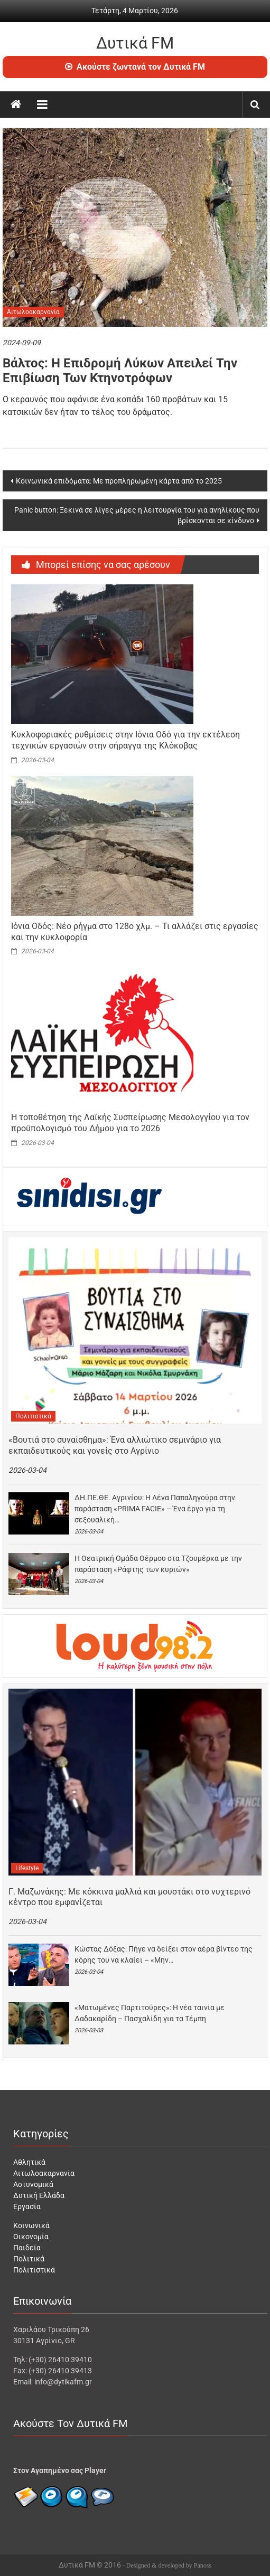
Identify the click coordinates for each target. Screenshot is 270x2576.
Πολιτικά (28, 2259)
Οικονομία (31, 2236)
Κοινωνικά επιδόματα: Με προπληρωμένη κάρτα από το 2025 (119, 481)
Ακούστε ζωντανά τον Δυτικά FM (135, 67)
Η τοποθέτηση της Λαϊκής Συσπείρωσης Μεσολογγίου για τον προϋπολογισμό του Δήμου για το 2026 (130, 1122)
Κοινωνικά (31, 2225)
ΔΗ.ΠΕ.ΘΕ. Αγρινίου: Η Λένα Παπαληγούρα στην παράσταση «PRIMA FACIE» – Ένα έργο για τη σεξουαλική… (155, 1508)
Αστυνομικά (33, 2184)
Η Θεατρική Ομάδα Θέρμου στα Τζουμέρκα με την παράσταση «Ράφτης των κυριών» (158, 1564)
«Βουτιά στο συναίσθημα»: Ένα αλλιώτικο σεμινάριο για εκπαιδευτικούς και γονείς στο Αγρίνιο (114, 1445)
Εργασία (27, 2206)
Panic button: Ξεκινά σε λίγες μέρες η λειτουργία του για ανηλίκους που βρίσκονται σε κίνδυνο (136, 515)
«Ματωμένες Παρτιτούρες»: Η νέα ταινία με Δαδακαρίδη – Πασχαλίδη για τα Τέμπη (150, 2013)
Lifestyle (27, 1868)
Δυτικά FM (135, 43)
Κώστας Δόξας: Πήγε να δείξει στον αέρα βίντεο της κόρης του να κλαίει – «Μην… (164, 1954)
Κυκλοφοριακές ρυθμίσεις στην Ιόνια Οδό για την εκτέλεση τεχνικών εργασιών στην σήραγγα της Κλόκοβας (125, 740)
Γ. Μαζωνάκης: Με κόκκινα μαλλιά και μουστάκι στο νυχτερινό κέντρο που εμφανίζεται (129, 1897)
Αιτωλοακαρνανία (33, 312)
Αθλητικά (29, 2162)
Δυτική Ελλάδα (38, 2195)
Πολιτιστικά (33, 1416)
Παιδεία (27, 2247)
